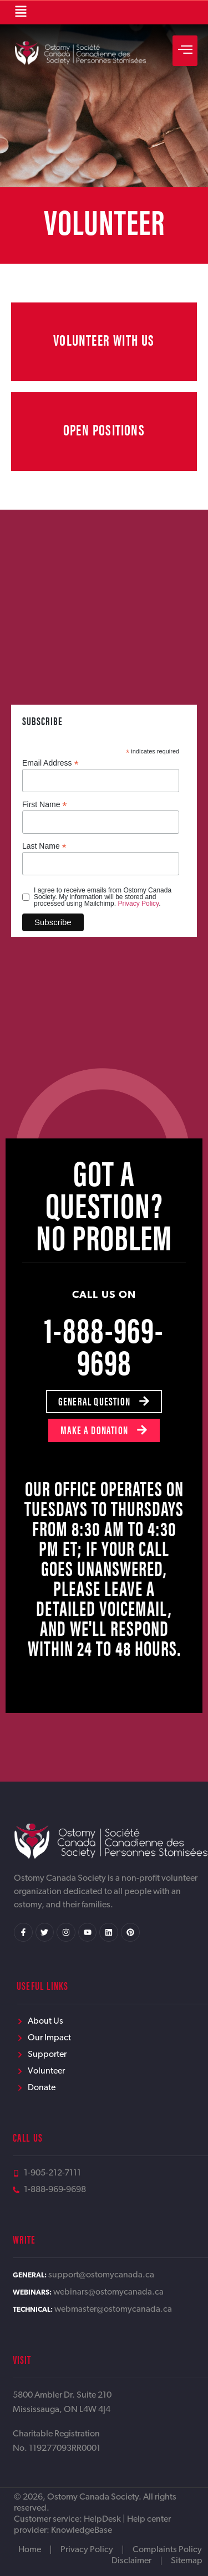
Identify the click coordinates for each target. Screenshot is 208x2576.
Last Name (44, 845)
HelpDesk (102, 2519)
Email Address (50, 762)
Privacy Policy (138, 903)
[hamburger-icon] (185, 50)
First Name (44, 804)
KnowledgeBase (81, 2530)
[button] (21, 12)
